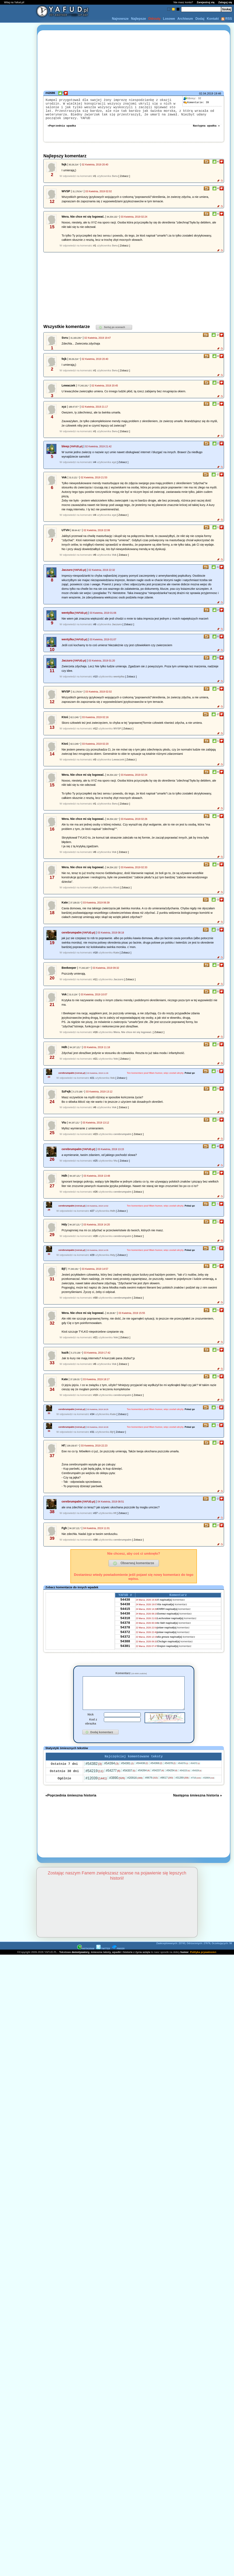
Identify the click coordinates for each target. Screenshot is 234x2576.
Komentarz (131, 1674)
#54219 (94, 1779)
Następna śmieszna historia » (197, 1803)
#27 (92, 1212)
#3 (94, 760)
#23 (95, 1135)
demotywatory (80, 1960)
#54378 (170, 1771)
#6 (94, 556)
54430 (125, 1618)
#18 (95, 953)
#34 (92, 1415)
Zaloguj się (225, 2)
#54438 (142, 1771)
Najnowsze (120, 18)
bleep (65, 447)
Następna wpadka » (206, 126)
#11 (95, 980)
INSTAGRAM (85, 1957)
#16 (95, 1033)
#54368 (156, 1771)
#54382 (94, 1772)
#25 (95, 1161)
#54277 (113, 1778)
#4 (94, 463)
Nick (91, 1721)
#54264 (144, 1778)
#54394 (111, 1771)
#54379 (183, 1771)
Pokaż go (190, 1074)
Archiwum (185, 18)
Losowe (169, 18)
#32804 (208, 1786)
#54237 (158, 1778)
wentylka (68, 614)
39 (196, 102)
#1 (94, 177)
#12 (95, 729)
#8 (94, 625)
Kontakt (213, 18)
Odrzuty (154, 18)
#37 (95, 1514)
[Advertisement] (18, 1288)
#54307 (129, 1778)
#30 (95, 1298)
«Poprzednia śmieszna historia (70, 1803)
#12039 (96, 1786)
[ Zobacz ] (124, 177)
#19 (95, 1396)
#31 (92, 1433)
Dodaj (199, 18)
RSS (226, 18)
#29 (92, 1256)
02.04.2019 (206, 93)
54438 (125, 1602)
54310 (125, 1624)
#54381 (127, 1771)
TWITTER (103, 1957)
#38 (95, 1540)
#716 (196, 1786)
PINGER (118, 1957)
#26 (95, 1192)
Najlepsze (138, 18)
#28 (95, 1237)
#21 (95, 1059)
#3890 (117, 1786)
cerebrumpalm (71, 933)
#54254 (171, 1778)
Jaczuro (67, 571)
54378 (125, 1629)
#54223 (185, 1778)
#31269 (182, 1785)
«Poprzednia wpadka (62, 126)
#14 (95, 888)
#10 (95, 677)
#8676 (151, 1785)
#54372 (195, 1771)
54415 (125, 1613)
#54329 (197, 1779)
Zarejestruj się (205, 2)
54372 (125, 1640)
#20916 (135, 1785)
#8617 (166, 1785)
